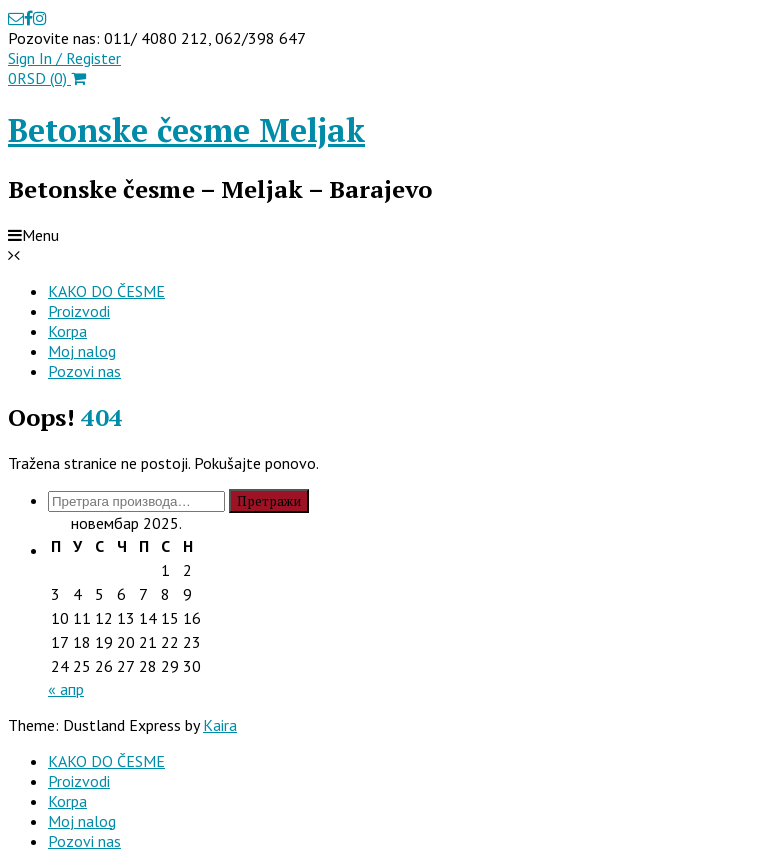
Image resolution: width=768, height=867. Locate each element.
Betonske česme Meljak (186, 130)
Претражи (269, 501)
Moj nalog (82, 351)
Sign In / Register (64, 58)
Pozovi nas (84, 371)
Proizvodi (79, 311)
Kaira (220, 725)
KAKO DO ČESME (106, 291)
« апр (66, 689)
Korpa (67, 331)
